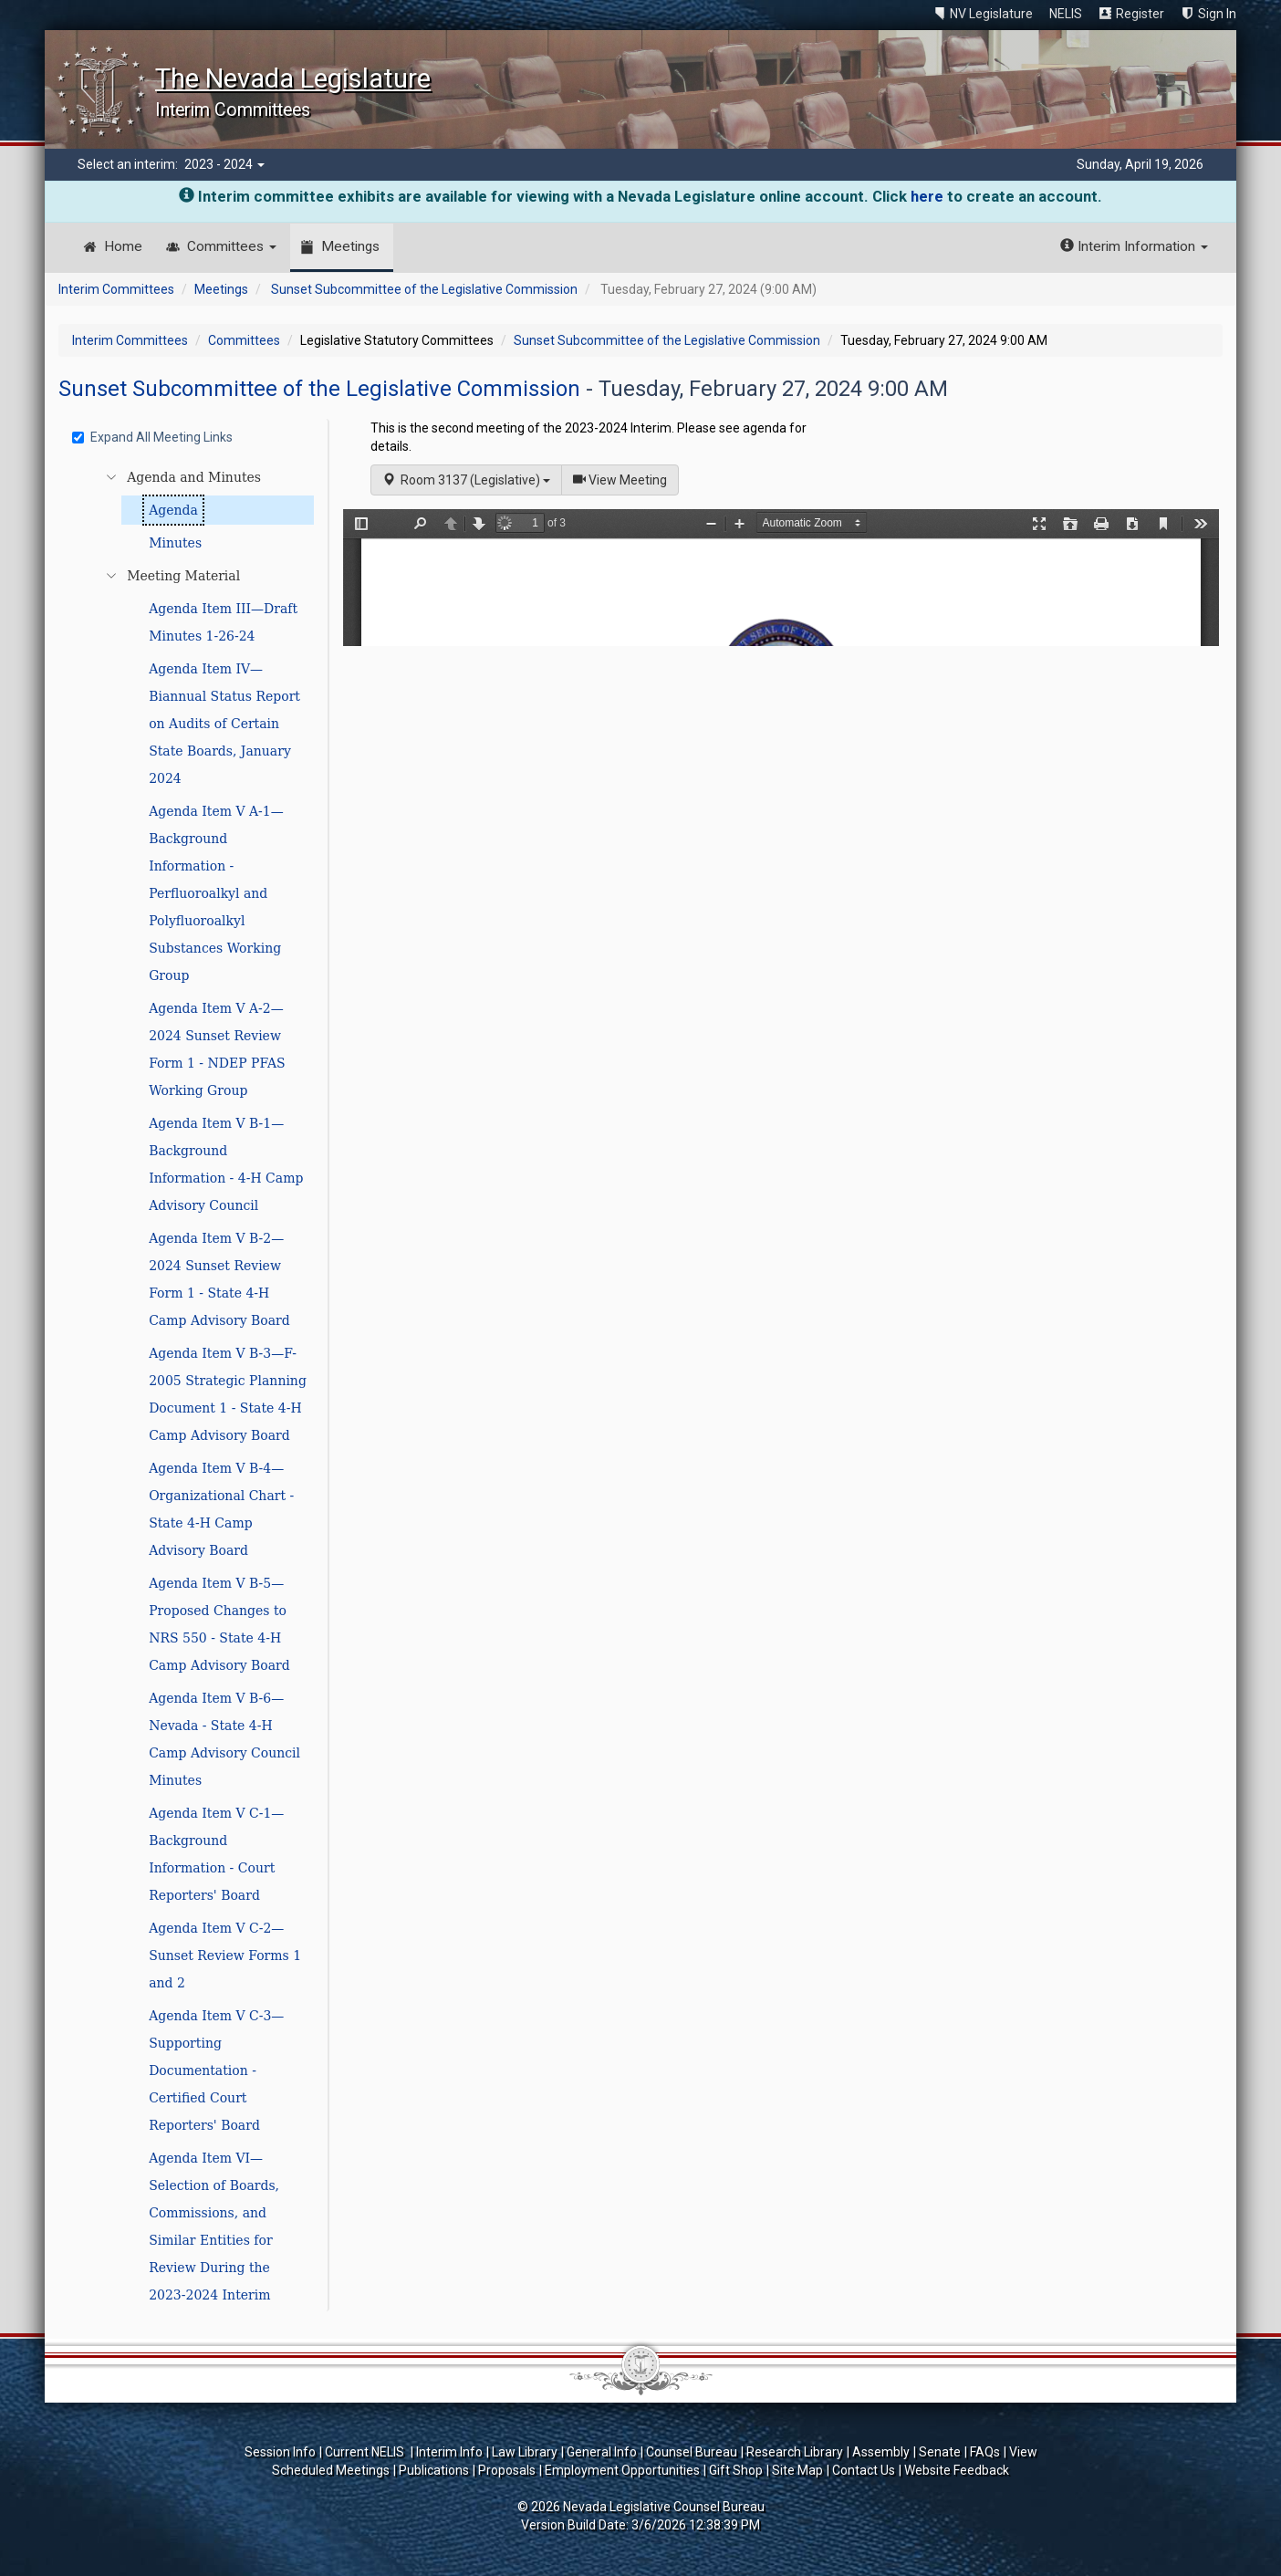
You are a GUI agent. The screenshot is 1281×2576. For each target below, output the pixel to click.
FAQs (985, 2452)
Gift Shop (736, 2470)
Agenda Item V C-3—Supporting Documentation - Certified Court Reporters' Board (216, 2070)
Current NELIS (366, 2452)
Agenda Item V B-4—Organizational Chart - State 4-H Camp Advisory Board (221, 1509)
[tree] (195, 1386)
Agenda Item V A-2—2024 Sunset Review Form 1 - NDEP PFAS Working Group (217, 1049)
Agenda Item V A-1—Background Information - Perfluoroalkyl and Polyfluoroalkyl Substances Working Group (216, 893)
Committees (231, 246)
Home (123, 246)
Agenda (173, 510)
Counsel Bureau (691, 2452)
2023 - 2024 (224, 164)
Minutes (175, 543)
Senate (940, 2452)
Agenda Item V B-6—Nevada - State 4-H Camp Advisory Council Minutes (224, 1739)
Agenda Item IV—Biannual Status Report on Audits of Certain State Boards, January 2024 (224, 724)
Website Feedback (956, 2470)
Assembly (881, 2452)
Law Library (524, 2452)
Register (1140, 13)
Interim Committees (116, 289)
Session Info (280, 2452)
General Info (602, 2452)
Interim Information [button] (1134, 246)
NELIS (1065, 13)
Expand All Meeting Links (152, 437)
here (927, 196)
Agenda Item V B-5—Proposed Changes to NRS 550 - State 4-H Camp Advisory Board (219, 1624)
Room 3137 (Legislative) (466, 480)
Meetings (350, 246)
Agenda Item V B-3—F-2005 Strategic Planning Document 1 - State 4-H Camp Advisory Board (228, 1394)
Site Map (797, 2470)
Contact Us (863, 2470)
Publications (434, 2470)
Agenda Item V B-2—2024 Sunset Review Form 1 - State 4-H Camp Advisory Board (219, 1279)
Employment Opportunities (622, 2470)
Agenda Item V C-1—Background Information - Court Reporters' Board (216, 1854)
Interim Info (449, 2452)
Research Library (794, 2452)
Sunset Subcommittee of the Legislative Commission (424, 289)
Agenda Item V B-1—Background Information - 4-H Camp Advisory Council (226, 1164)
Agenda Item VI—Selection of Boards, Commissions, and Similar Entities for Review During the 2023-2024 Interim (214, 2226)
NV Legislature (991, 13)
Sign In (1217, 13)
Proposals (507, 2470)
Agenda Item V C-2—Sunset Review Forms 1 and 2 (225, 1955)
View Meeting (626, 478)
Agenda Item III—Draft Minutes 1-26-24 (223, 622)
